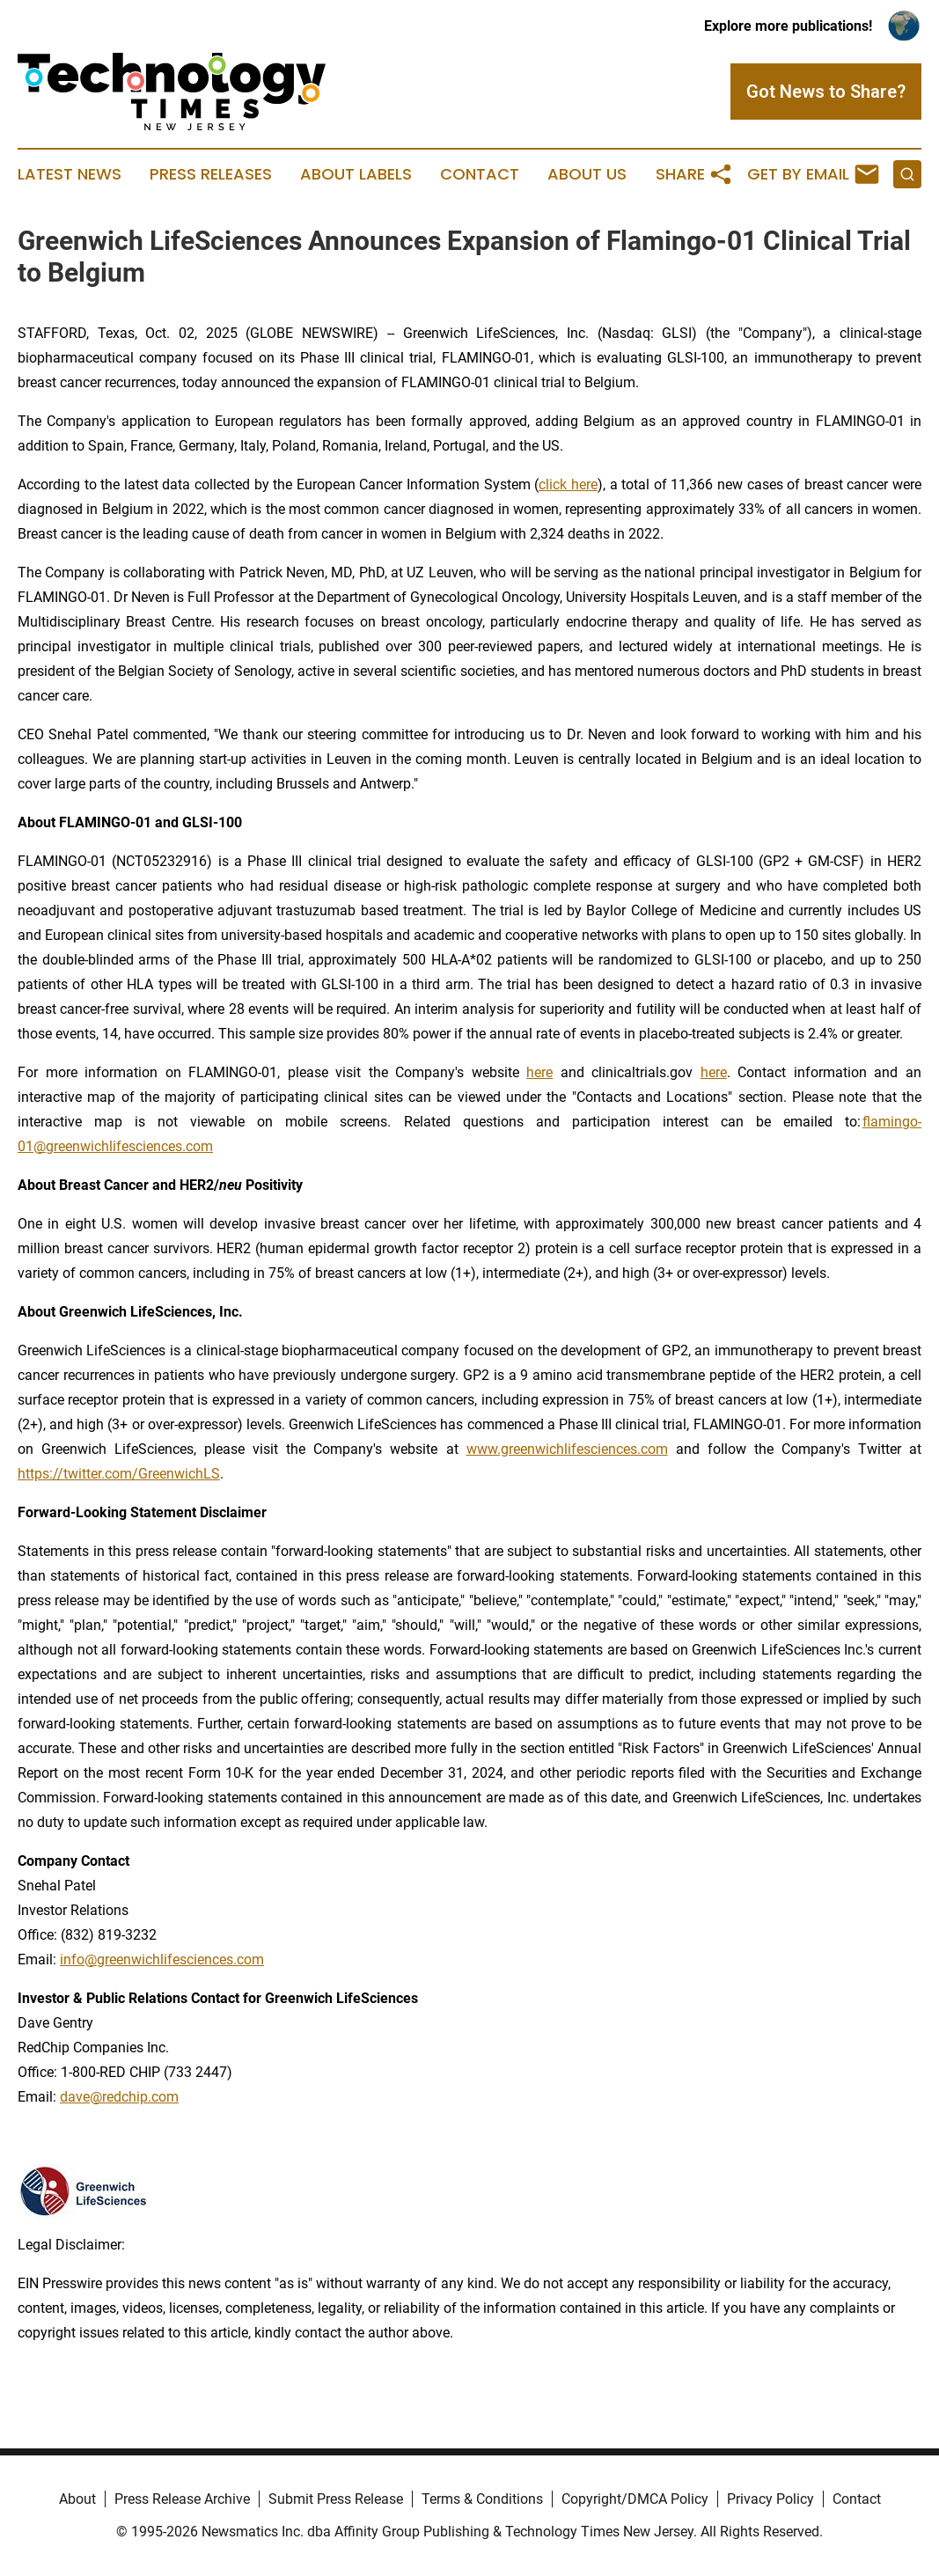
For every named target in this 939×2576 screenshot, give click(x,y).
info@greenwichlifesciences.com (162, 1959)
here (539, 1072)
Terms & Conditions (482, 2499)
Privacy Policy (770, 2499)
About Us (587, 174)
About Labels (356, 174)
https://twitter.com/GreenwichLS (119, 1473)
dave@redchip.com (119, 2096)
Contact (479, 174)
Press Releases (211, 174)
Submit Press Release (335, 2499)
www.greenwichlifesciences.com (567, 1449)
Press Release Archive (182, 2499)
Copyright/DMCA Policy (634, 2499)
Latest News (69, 174)
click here (568, 484)
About (77, 2499)
